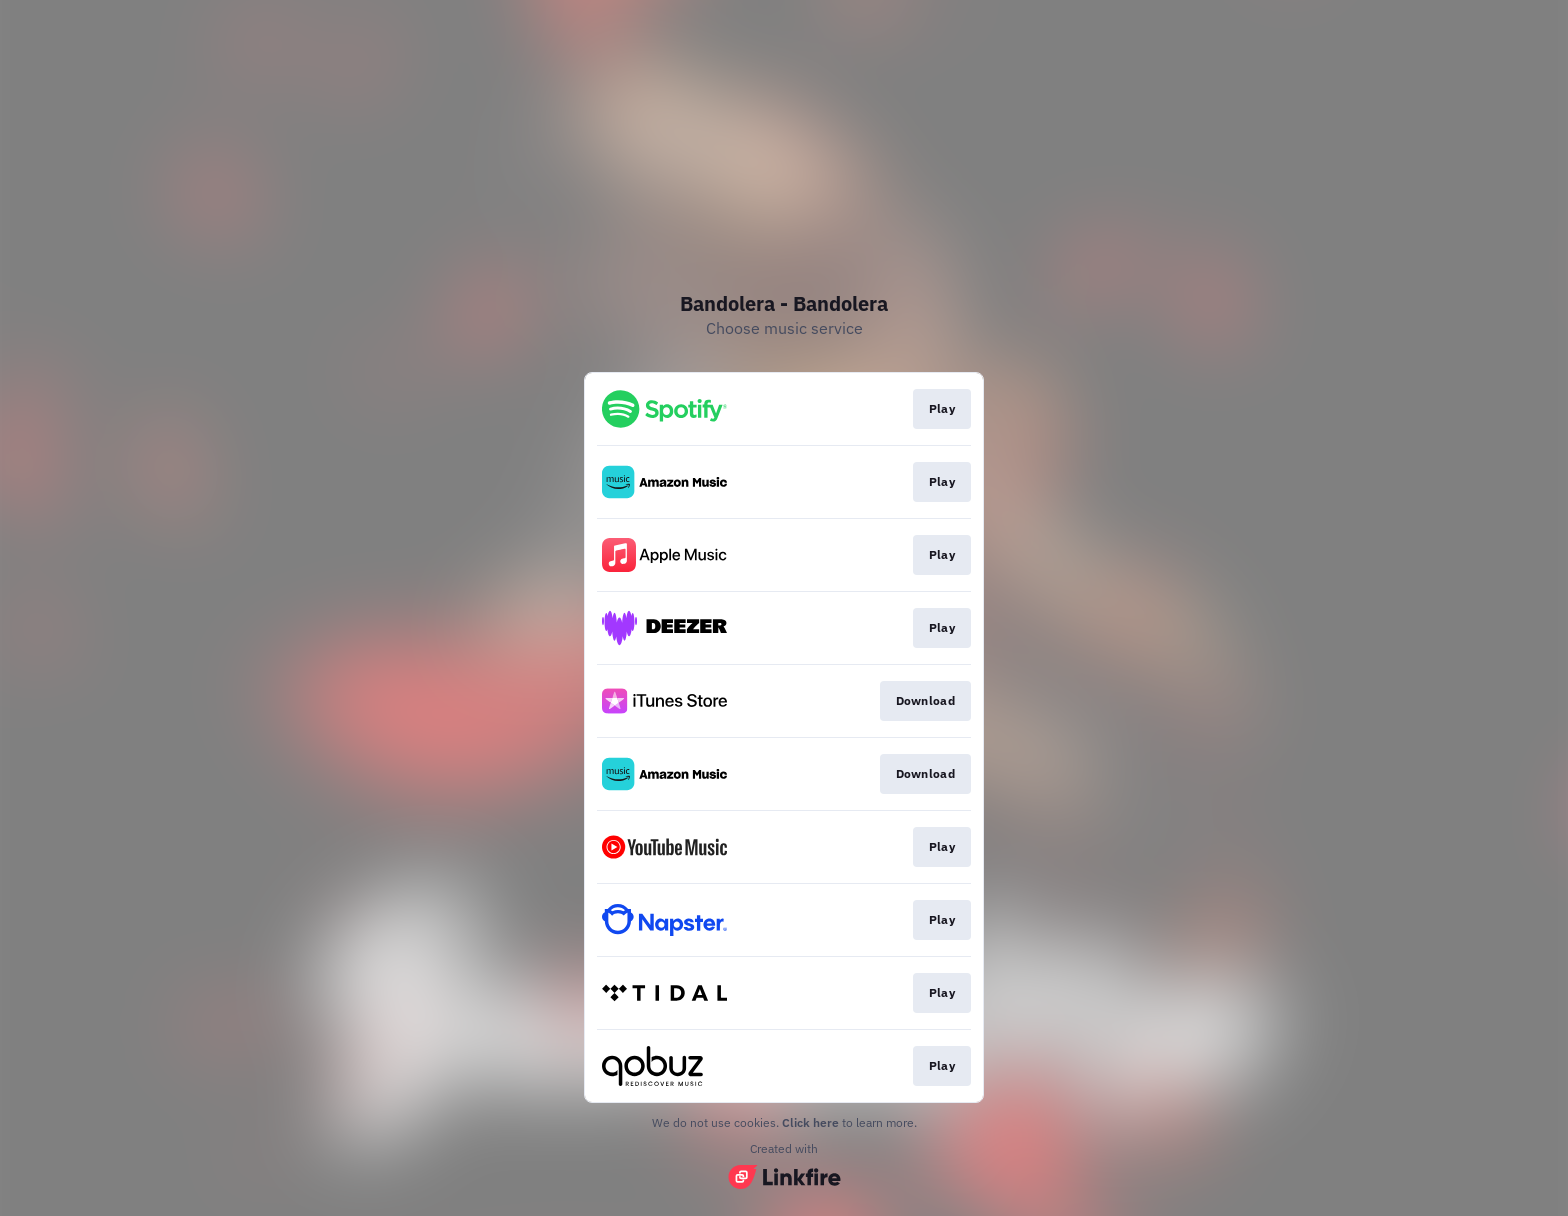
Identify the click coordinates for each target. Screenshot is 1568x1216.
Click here (810, 1122)
